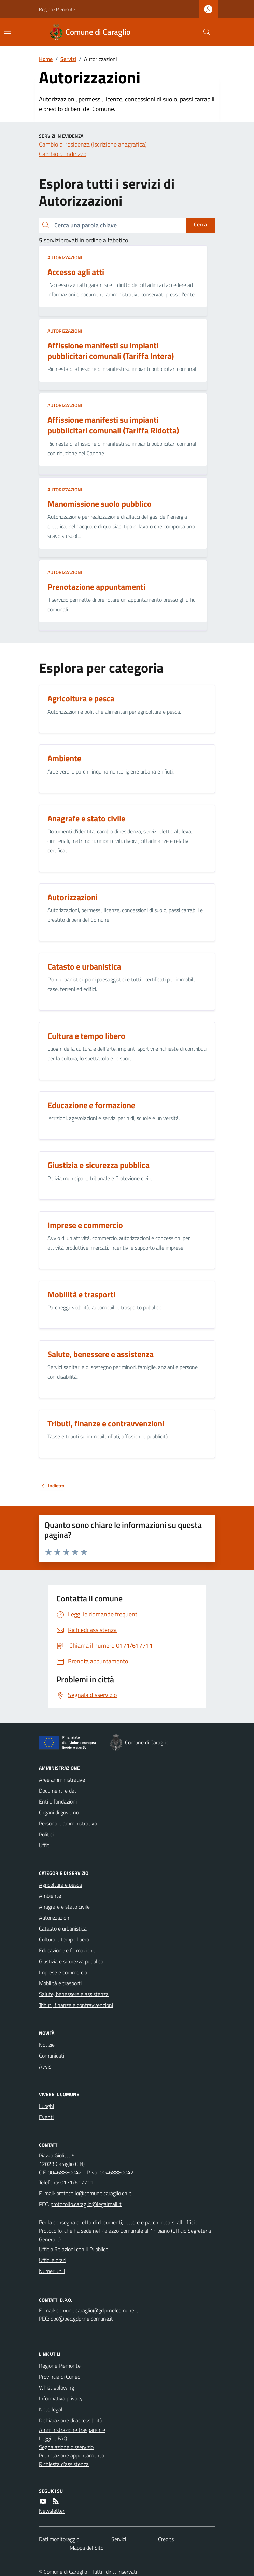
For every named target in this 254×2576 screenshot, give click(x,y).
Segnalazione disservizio (66, 2447)
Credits (166, 2539)
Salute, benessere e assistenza (74, 1994)
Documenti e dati (58, 1790)
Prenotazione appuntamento (71, 2455)
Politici (46, 1834)
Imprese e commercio (63, 1972)
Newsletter (52, 2511)
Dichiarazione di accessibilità (70, 2420)
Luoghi (46, 2106)
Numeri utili (52, 2271)
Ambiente (50, 1896)
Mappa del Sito (86, 2548)
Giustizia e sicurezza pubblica (71, 1961)
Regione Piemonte (57, 9)
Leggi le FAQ (53, 2438)
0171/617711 (76, 2182)
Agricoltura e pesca (60, 1885)
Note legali (51, 2409)
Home (46, 59)
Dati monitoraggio (59, 2539)
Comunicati (51, 2055)
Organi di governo (59, 1812)
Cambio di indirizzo (62, 153)
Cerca (200, 224)
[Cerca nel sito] (204, 32)
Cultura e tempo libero (64, 1939)
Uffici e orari (52, 2260)
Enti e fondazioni (58, 1801)
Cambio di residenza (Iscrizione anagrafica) (93, 144)
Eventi (46, 2117)
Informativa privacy (61, 2398)
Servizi (68, 59)
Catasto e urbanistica (63, 1928)
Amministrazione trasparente (72, 2430)
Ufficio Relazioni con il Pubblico (73, 2249)
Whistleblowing (56, 2387)
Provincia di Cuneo (59, 2376)
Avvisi (45, 2066)
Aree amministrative (62, 1780)
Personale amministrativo (68, 1823)
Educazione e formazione (67, 1950)
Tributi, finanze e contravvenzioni (76, 2005)
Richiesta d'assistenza (64, 2464)
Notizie (47, 2045)
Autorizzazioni (64, 257)
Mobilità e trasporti (60, 1983)
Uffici (44, 1845)
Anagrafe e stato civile (64, 1907)
